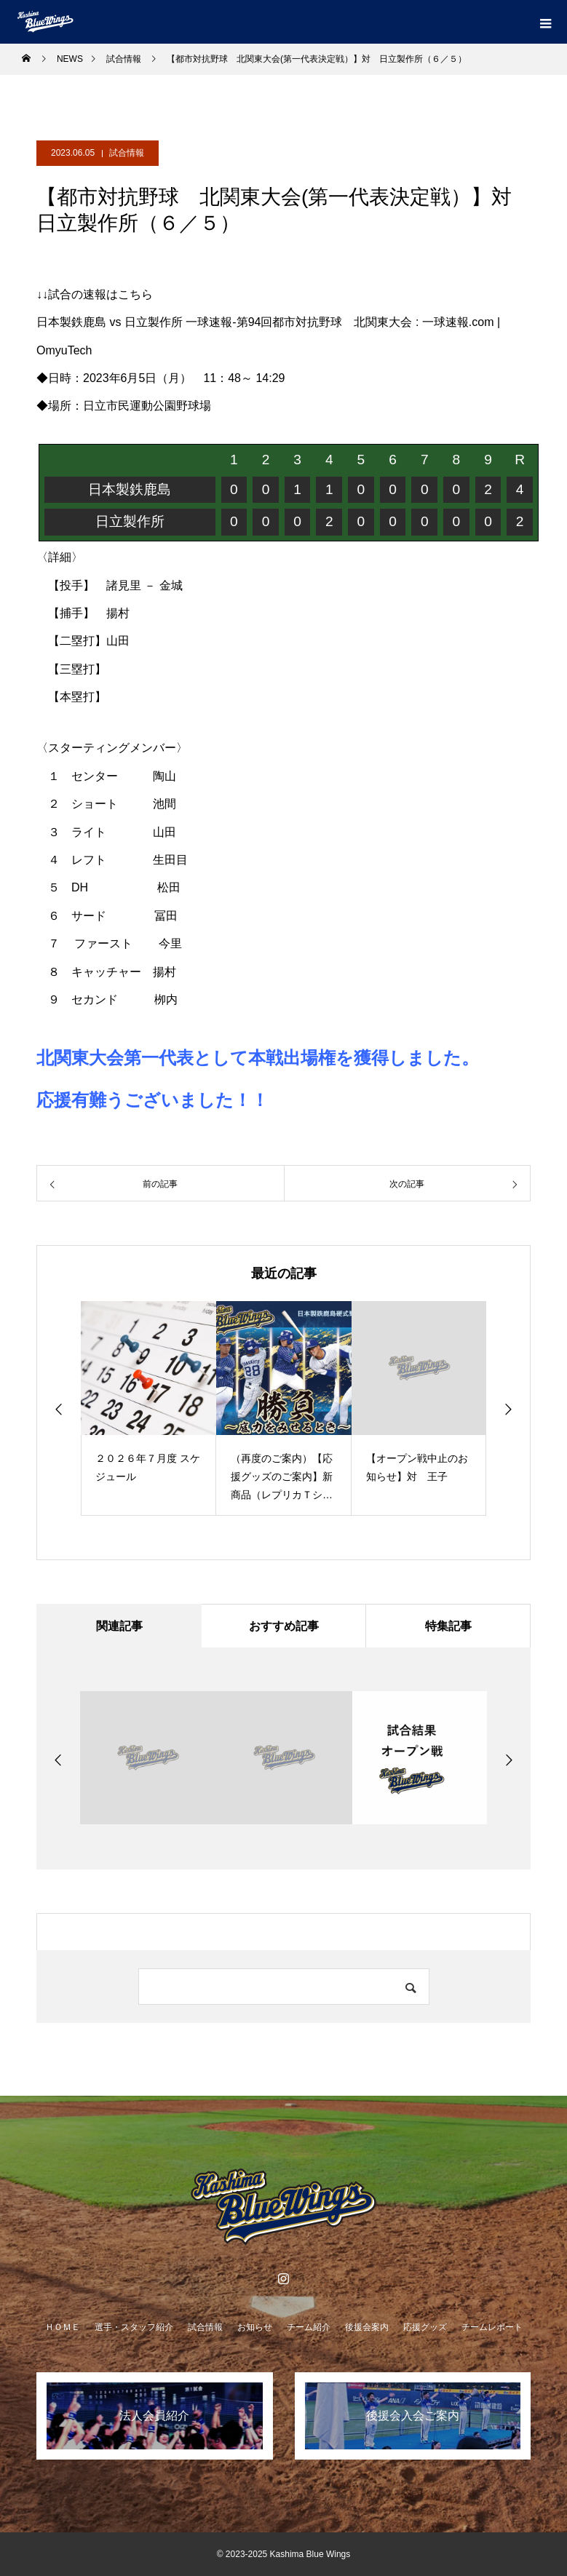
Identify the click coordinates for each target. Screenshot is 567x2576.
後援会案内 (367, 2327)
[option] (148, 1408)
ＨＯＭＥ (62, 2327)
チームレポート (492, 2327)
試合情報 (126, 153)
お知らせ (254, 2327)
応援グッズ (425, 2327)
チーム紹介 (308, 2327)
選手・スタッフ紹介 (134, 2327)
